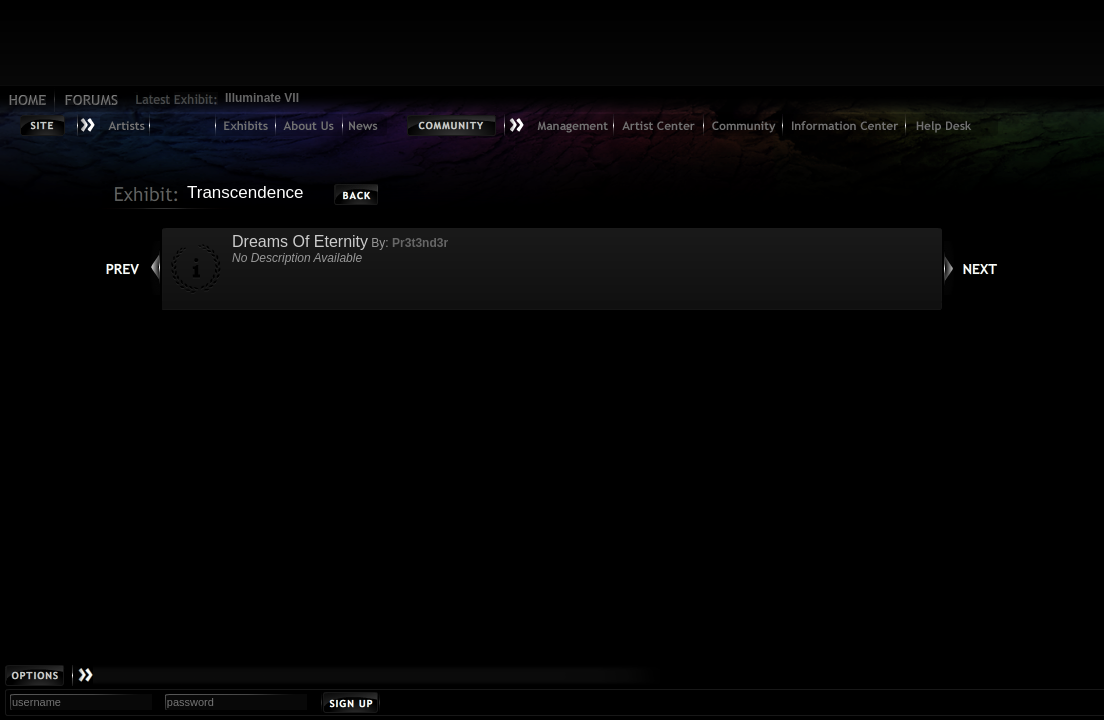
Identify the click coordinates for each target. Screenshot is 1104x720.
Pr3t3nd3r (420, 243)
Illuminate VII (262, 98)
